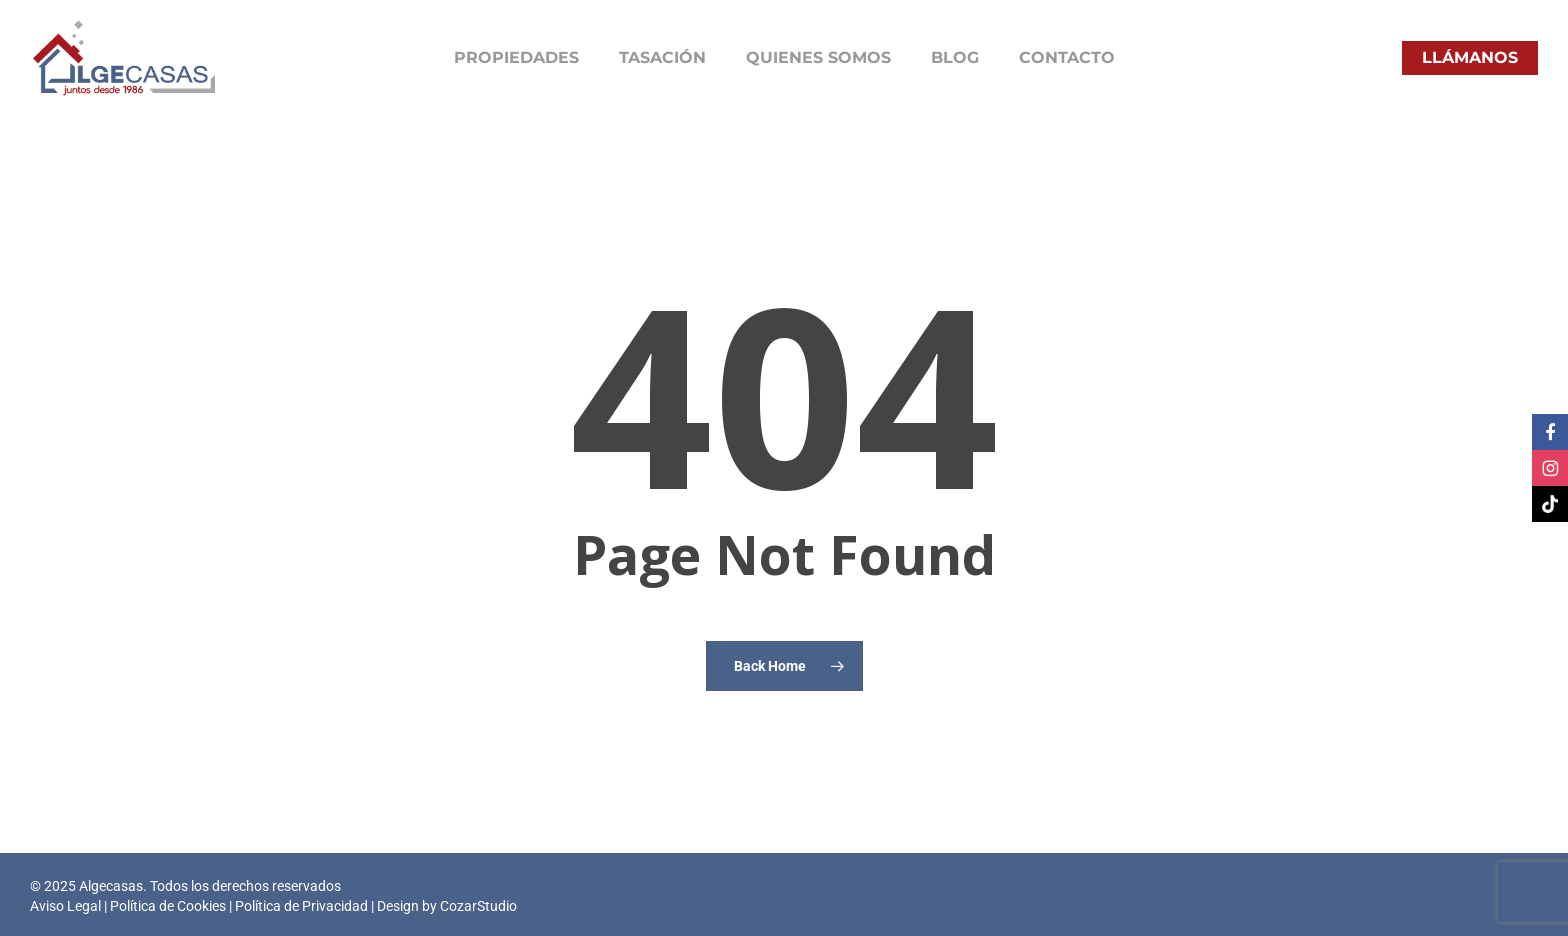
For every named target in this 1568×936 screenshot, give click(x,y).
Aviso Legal (65, 906)
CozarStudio (478, 906)
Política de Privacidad (301, 906)
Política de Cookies (168, 906)
